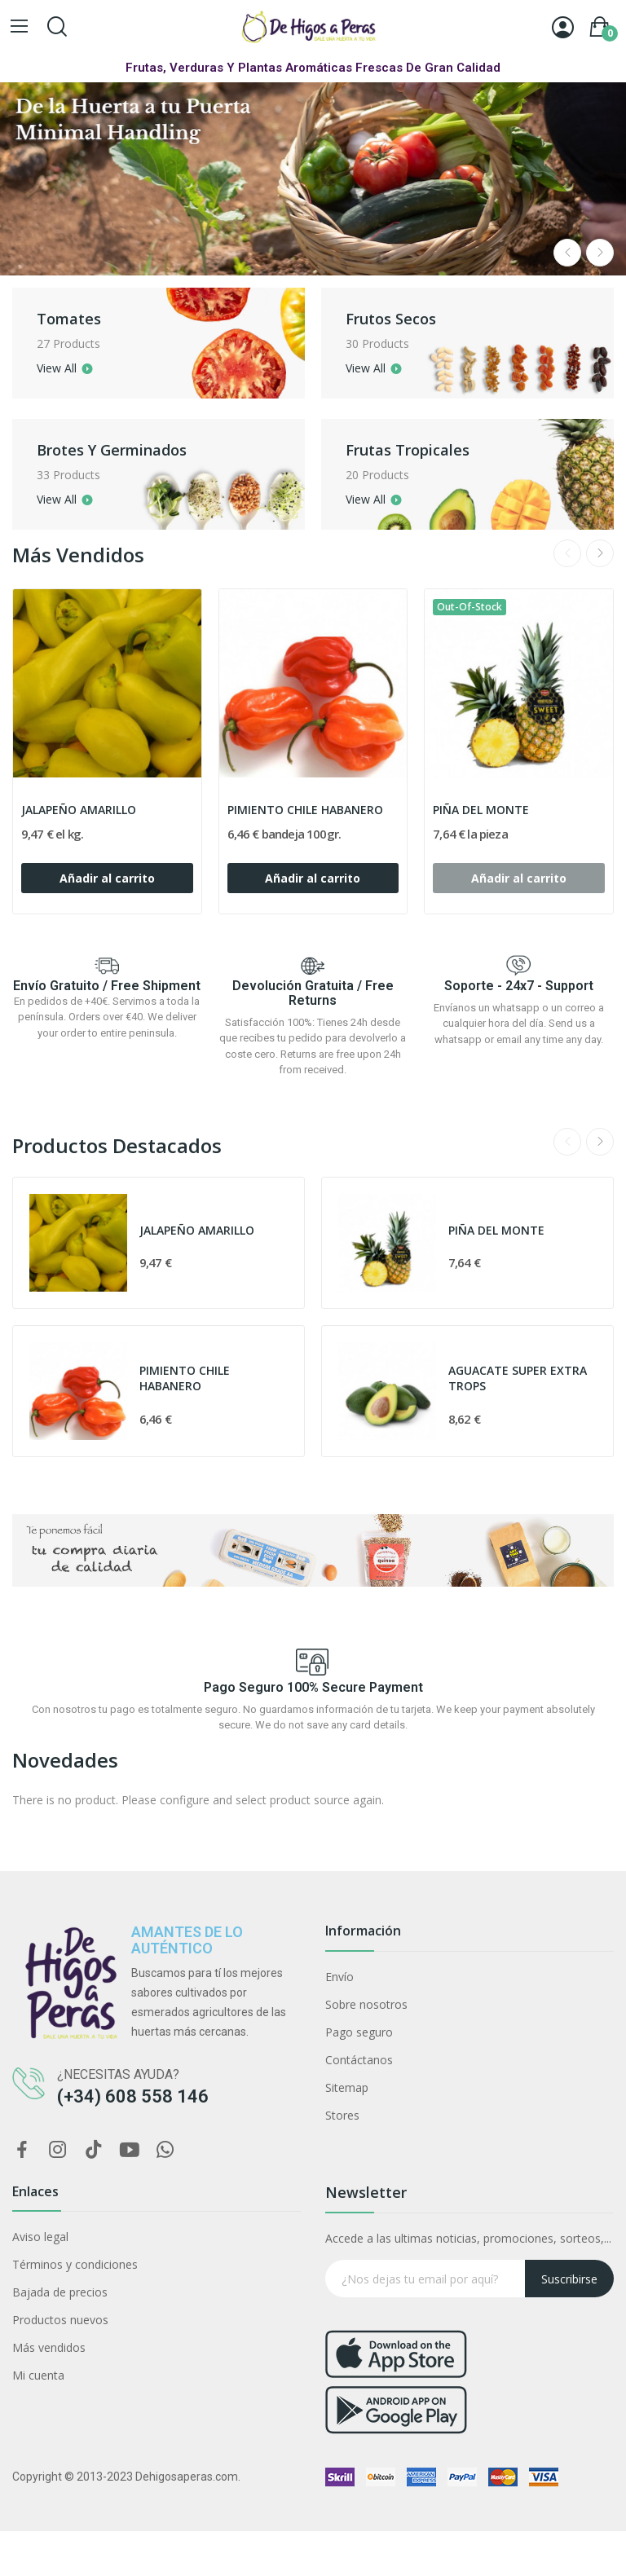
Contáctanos (359, 2059)
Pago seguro (359, 2032)
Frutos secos (405, 318)
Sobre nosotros (366, 2004)
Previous (567, 252)
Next (600, 252)
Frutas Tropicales (422, 450)
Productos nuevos (60, 2319)
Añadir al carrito (107, 878)
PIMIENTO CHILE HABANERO (305, 809)
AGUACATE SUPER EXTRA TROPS (517, 1378)
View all (71, 368)
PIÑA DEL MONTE (481, 809)
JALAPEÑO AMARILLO (78, 809)
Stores (342, 2115)
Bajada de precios (60, 2292)
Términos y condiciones (75, 2264)
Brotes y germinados (126, 450)
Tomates (83, 318)
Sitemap (346, 2087)
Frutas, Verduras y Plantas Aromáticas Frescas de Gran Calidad (313, 67)
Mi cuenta (38, 2375)
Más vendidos (49, 2347)
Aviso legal (40, 2236)
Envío (339, 1976)
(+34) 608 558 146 (133, 2096)
